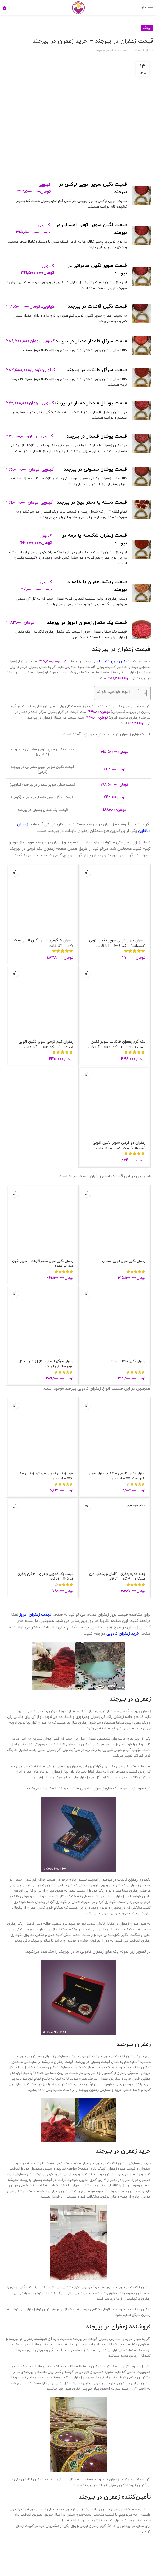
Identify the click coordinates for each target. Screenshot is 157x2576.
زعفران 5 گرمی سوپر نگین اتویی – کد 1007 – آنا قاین (45, 943)
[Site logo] (78, 7)
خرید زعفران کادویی (123, 1633)
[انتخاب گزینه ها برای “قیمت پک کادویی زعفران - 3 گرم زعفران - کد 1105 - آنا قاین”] (14, 1505)
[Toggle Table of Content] (140, 693)
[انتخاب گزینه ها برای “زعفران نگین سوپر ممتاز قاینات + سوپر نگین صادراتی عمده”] (14, 1193)
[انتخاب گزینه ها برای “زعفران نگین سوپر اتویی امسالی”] (86, 1193)
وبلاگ (147, 28)
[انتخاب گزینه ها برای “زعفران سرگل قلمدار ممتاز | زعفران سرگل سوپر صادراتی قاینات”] (14, 1293)
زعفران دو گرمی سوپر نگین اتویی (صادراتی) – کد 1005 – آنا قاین (118, 1145)
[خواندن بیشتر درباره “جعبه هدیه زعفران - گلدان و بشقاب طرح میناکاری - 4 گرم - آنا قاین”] (86, 1505)
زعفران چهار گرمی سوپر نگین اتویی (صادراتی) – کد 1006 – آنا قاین (116, 943)
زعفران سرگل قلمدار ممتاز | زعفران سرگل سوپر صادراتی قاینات (44, 1364)
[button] (86, 872)
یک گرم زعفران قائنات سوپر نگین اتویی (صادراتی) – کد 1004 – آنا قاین (117, 1047)
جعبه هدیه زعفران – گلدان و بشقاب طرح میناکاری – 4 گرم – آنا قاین (115, 1576)
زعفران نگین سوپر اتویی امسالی (122, 1261)
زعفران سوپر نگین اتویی (110, 661)
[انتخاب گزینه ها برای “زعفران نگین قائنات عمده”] (86, 1293)
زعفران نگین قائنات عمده (127, 1361)
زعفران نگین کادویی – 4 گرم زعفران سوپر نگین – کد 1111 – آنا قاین (115, 1476)
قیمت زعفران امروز (35, 1614)
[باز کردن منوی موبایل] (147, 8)
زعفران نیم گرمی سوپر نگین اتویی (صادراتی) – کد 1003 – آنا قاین (44, 1044)
